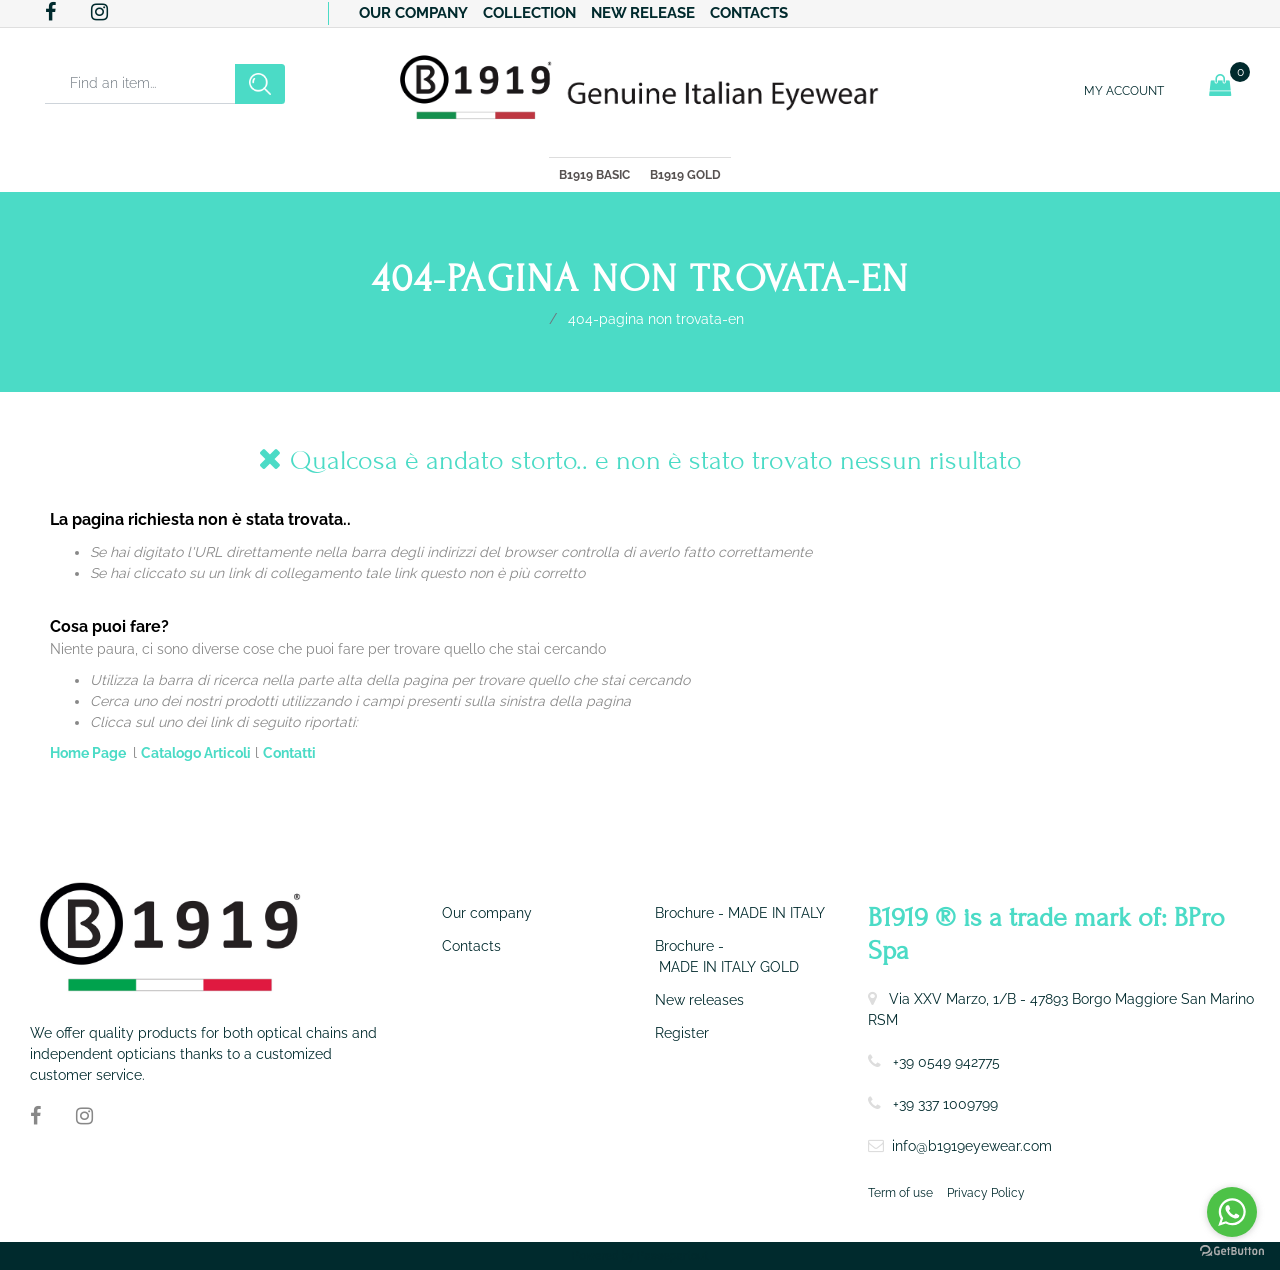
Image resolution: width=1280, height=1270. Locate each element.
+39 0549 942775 (946, 1062)
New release (643, 13)
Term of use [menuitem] (900, 1193)
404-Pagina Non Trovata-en (656, 319)
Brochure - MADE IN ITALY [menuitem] (740, 913)
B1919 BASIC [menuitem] (594, 175)
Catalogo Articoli (196, 753)
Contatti (289, 753)
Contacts (749, 13)
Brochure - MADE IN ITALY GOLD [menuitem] (727, 956)
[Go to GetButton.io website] (1232, 1250)
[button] (260, 84)
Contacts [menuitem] (471, 946)
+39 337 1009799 (945, 1104)
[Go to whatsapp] (1232, 1212)
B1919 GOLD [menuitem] (685, 175)
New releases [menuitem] (699, 1000)
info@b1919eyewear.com (972, 1146)
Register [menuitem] (682, 1033)
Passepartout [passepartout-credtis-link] (673, 1256)
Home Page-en (532, 318)
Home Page (89, 753)
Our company (413, 13)
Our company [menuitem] (487, 913)
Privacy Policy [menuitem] (986, 1193)
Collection (529, 13)
